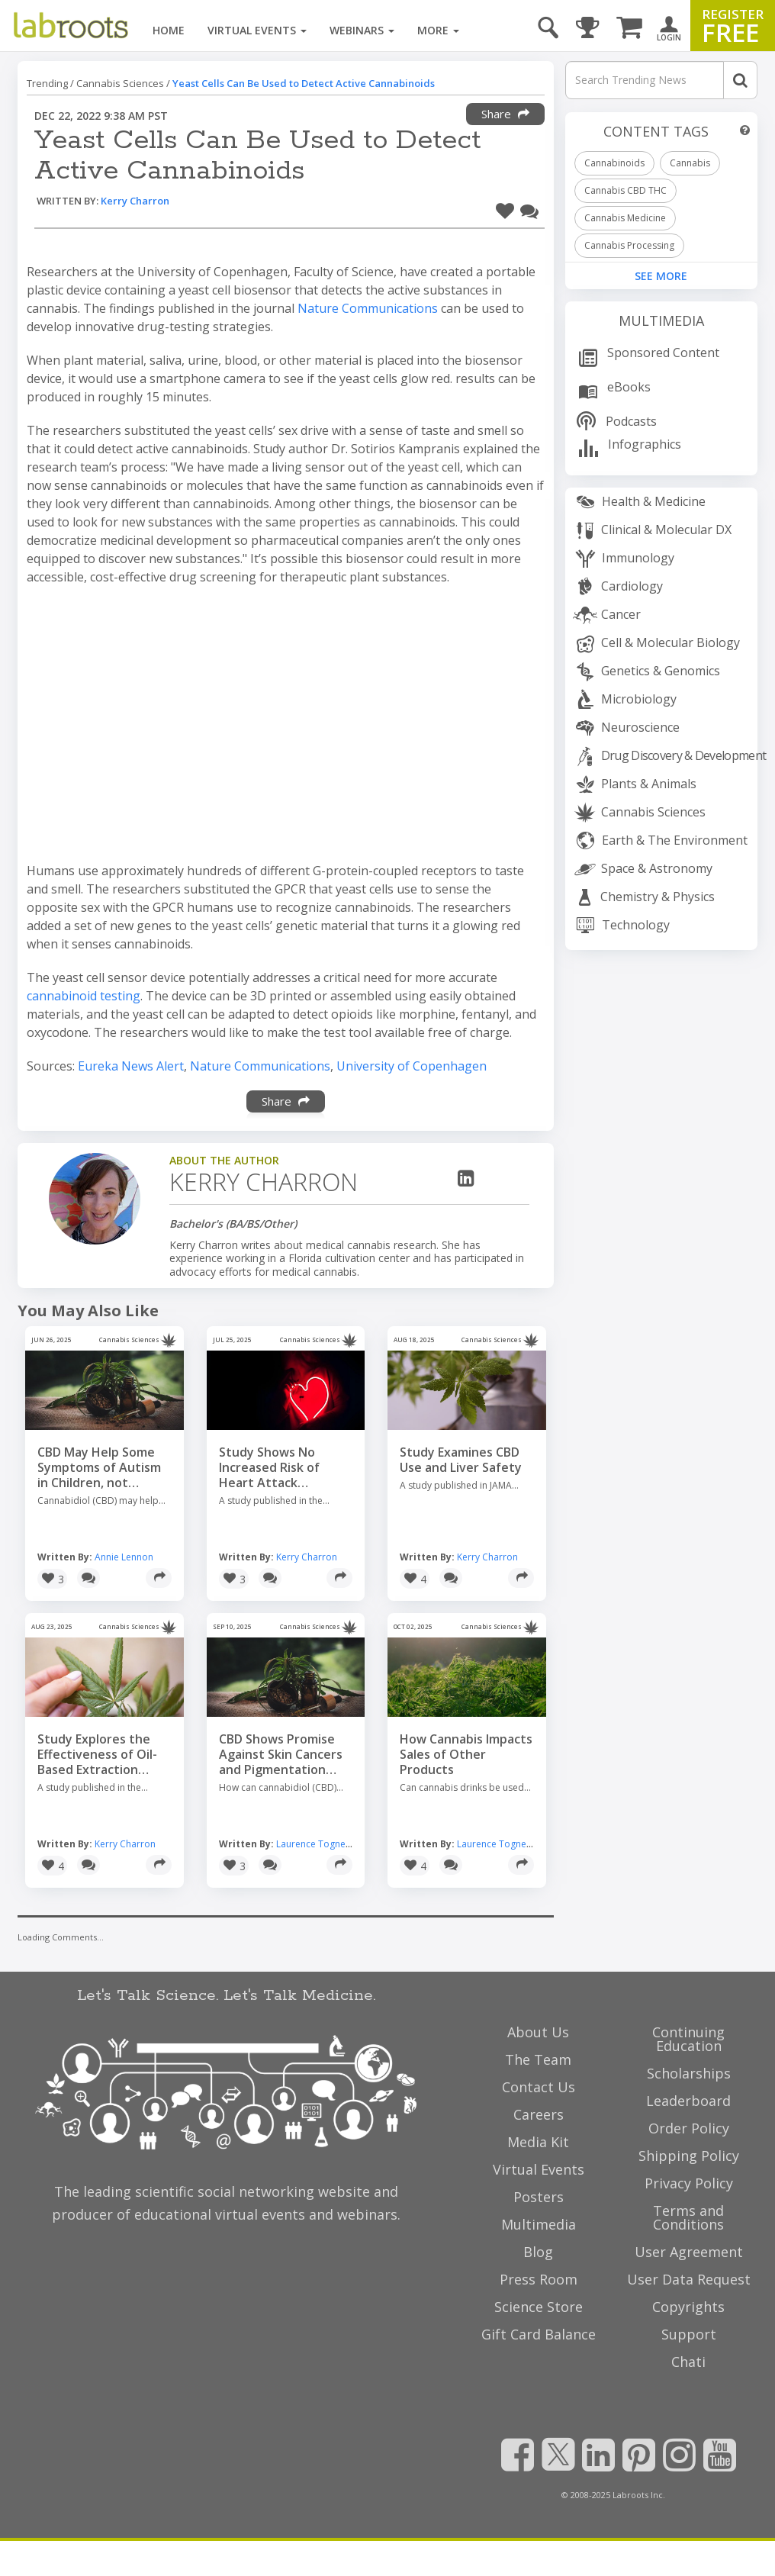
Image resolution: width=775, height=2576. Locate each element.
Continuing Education (688, 2039)
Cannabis (690, 162)
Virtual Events (257, 30)
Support (688, 2334)
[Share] (159, 1578)
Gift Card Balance (538, 2334)
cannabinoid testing (83, 995)
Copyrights (688, 2307)
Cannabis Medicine (625, 217)
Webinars (362, 30)
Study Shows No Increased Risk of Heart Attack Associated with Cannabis (269, 1467)
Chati (688, 2361)
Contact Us (538, 2087)
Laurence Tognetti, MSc (325, 1843)
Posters (538, 2197)
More (438, 30)
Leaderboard (688, 2100)
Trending (47, 83)
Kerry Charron (135, 201)
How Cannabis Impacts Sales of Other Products (466, 1754)
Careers (538, 2114)
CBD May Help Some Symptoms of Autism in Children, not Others (99, 1467)
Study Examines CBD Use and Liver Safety (461, 1459)
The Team (538, 2059)
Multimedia (661, 320)
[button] (505, 209)
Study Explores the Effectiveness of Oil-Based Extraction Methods (97, 1754)
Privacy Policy (689, 2183)
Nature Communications (367, 308)
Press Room (538, 2279)
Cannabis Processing (629, 245)
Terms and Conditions (688, 2217)
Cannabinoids (614, 162)
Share (505, 113)
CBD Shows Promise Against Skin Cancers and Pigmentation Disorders (280, 1754)
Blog (538, 2252)
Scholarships (689, 2073)
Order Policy (688, 2128)
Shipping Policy (688, 2155)
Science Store (538, 2307)
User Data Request (689, 2279)
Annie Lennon (124, 1556)
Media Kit (538, 2142)
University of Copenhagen (411, 1066)
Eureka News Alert (131, 1066)
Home (169, 30)
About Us (538, 2032)
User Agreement (689, 2252)
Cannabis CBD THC (625, 190)
